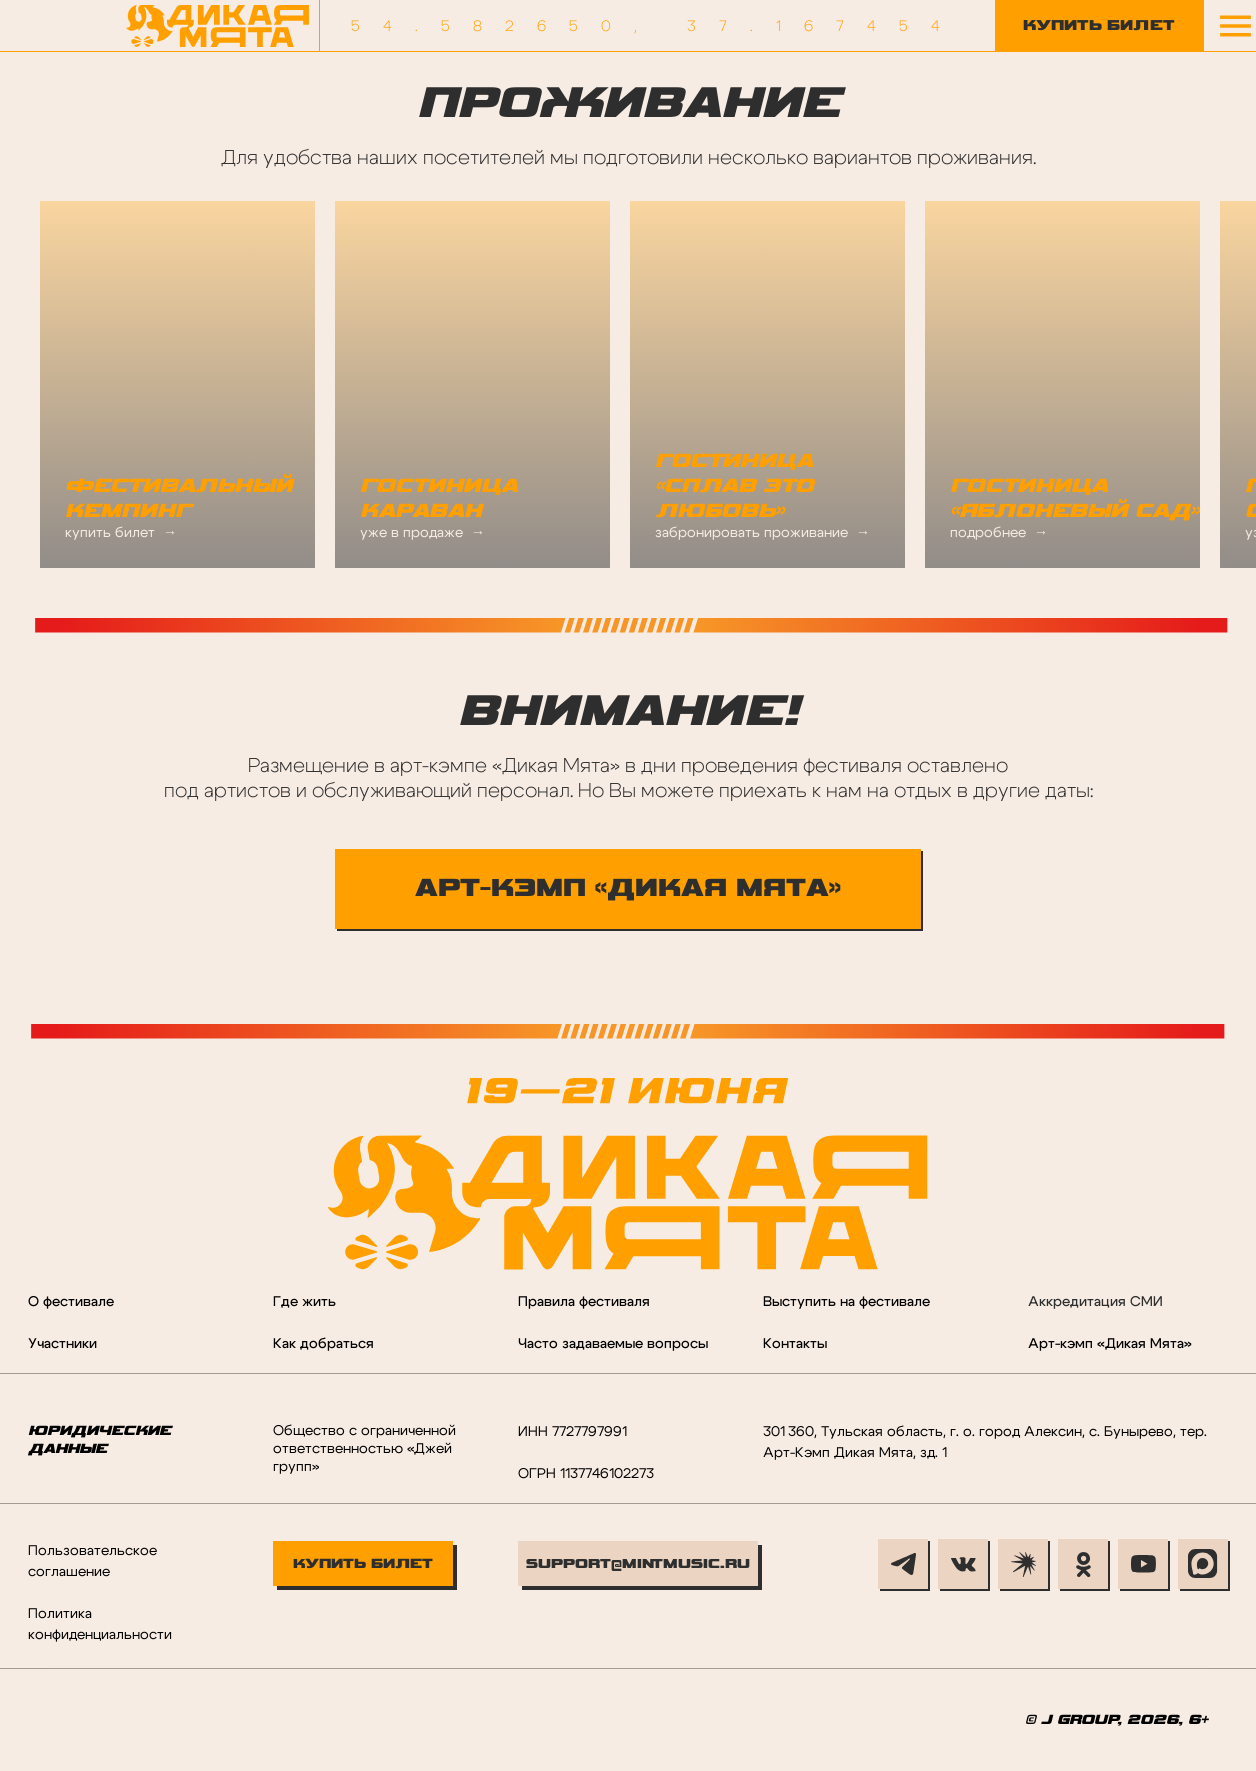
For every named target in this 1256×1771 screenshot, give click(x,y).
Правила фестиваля (584, 1302)
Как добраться (323, 1344)
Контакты (795, 1344)
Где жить (304, 1302)
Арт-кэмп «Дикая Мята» (1110, 1344)
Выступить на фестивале (846, 1302)
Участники (62, 1344)
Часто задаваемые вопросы (613, 1344)
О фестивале (71, 1302)
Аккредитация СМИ (1095, 1302)
